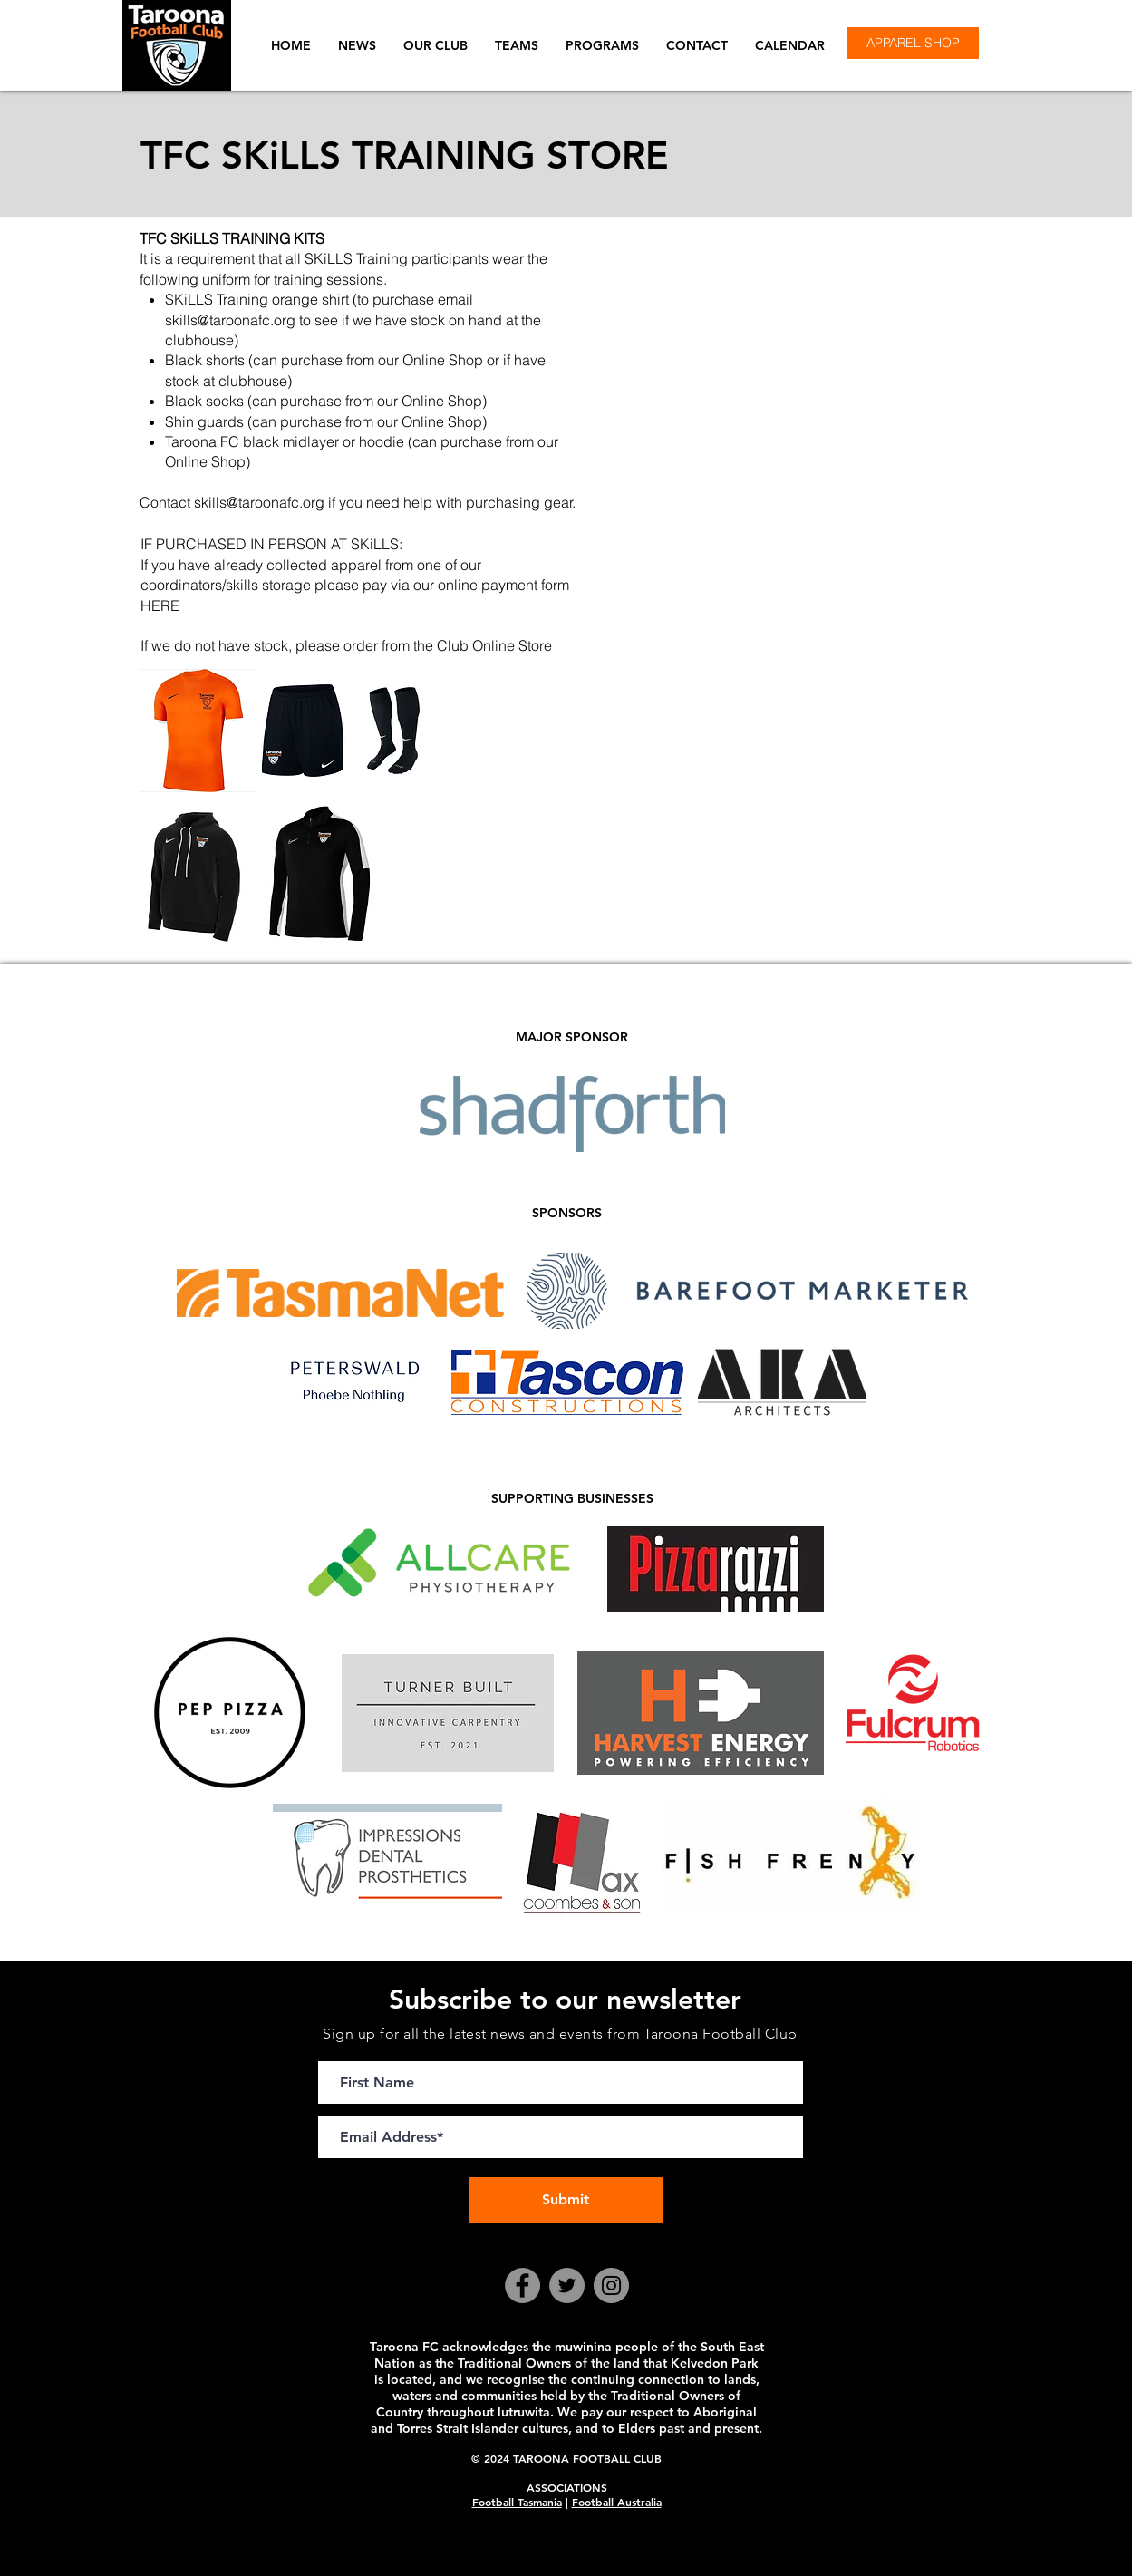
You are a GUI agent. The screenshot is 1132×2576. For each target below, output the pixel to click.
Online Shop (442, 421)
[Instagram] (611, 2285)
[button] (435, 45)
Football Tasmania (517, 2501)
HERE (159, 605)
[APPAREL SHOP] (913, 43)
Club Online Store (494, 645)
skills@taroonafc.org (230, 320)
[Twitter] (567, 2285)
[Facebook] (522, 2285)
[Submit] (566, 2200)
